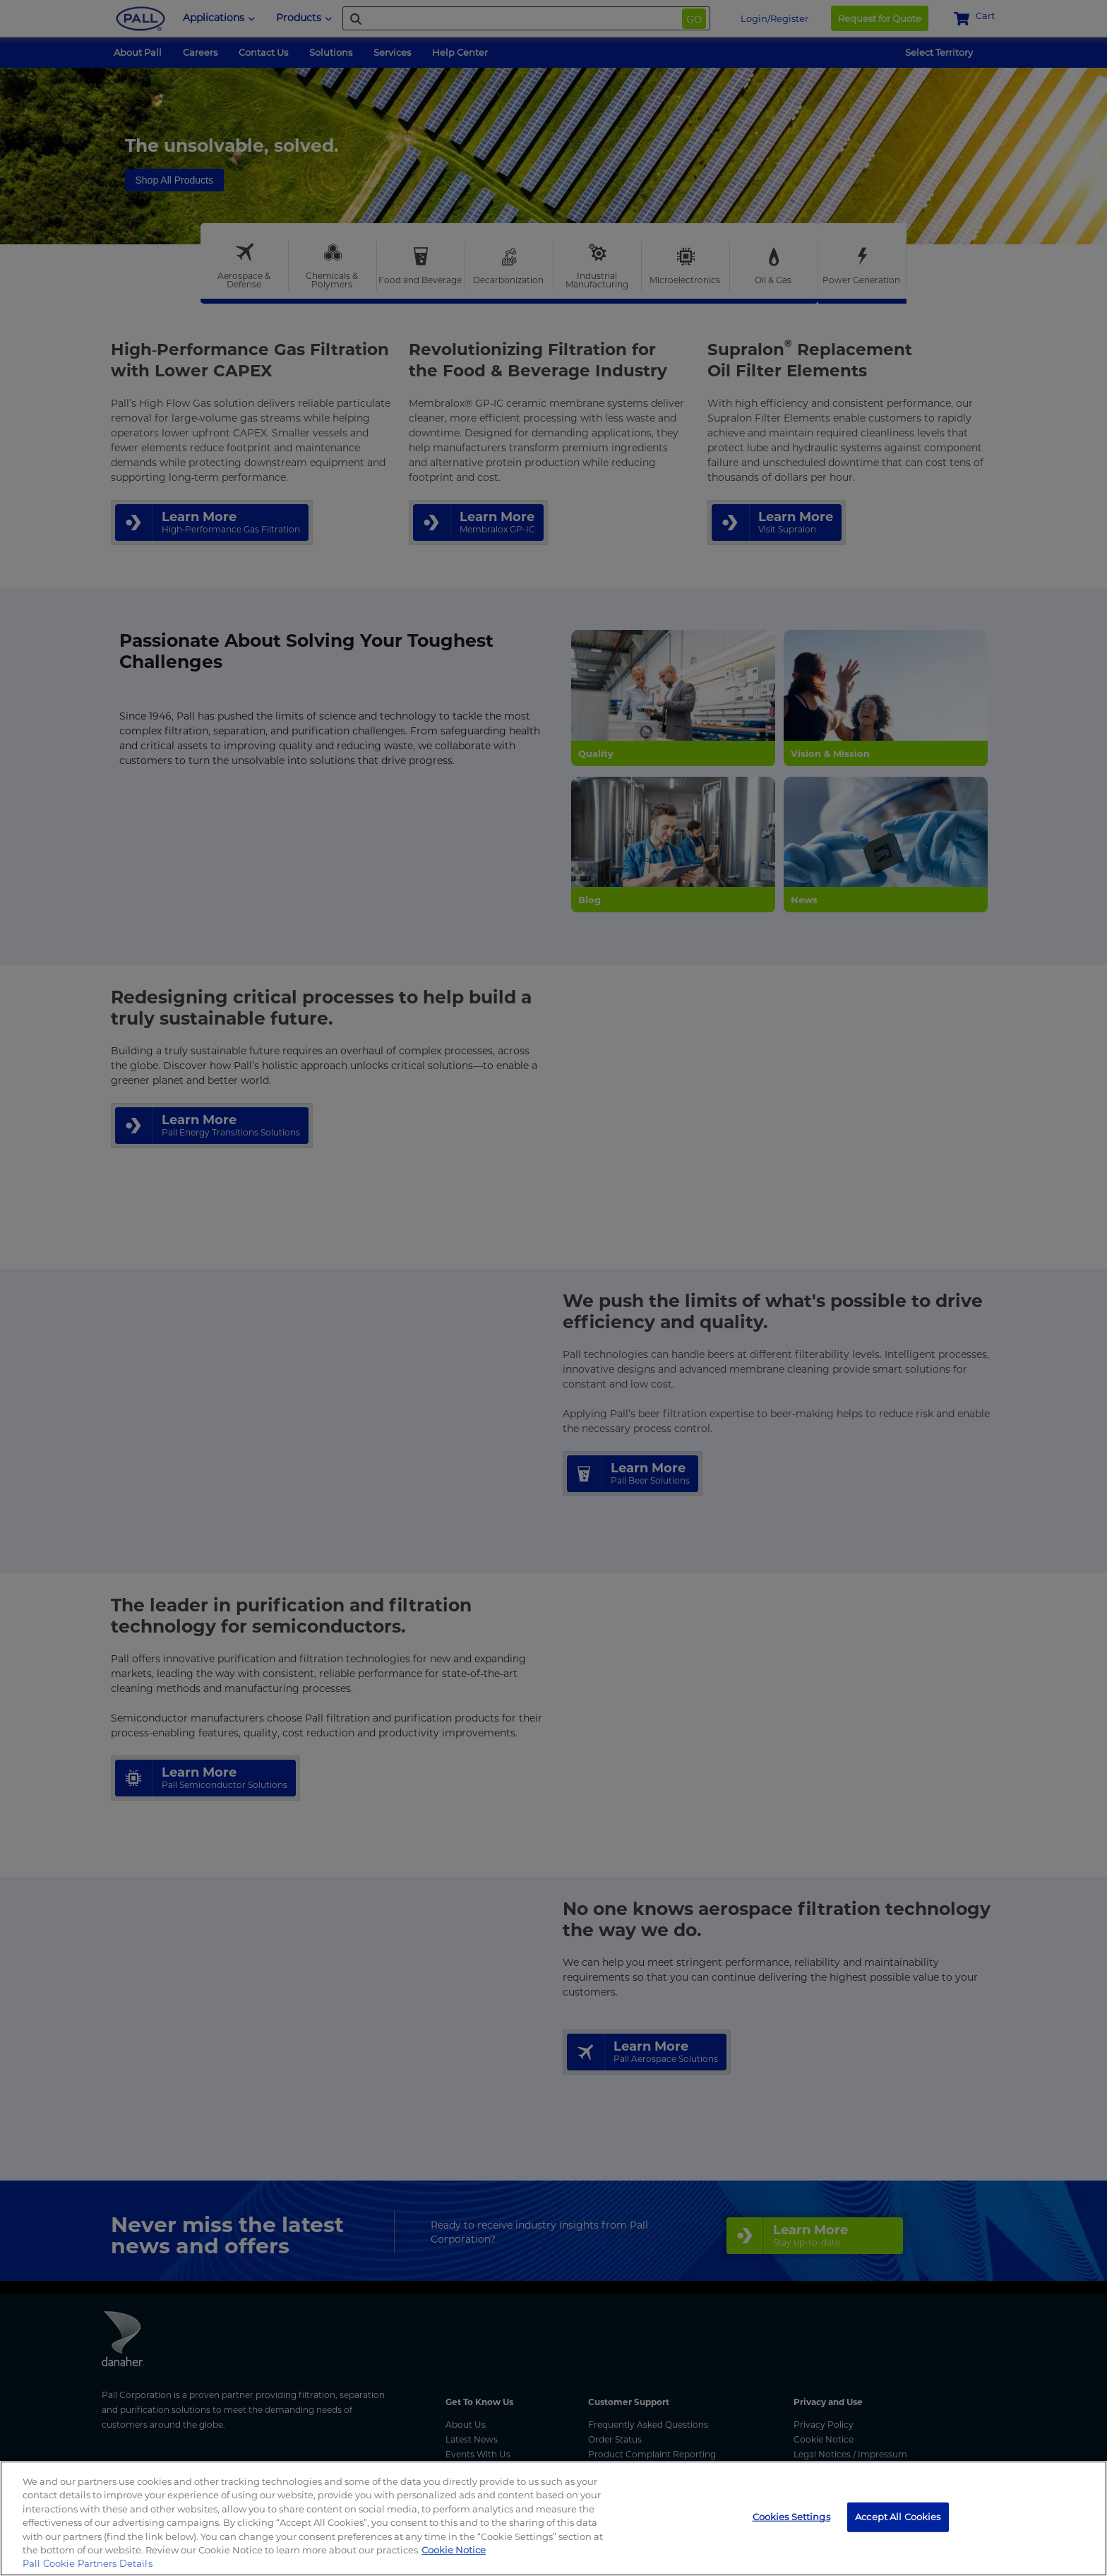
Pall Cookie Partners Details (87, 2563)
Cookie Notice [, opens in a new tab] (453, 2550)
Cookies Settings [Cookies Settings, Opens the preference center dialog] (791, 2516)
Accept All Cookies (897, 2516)
